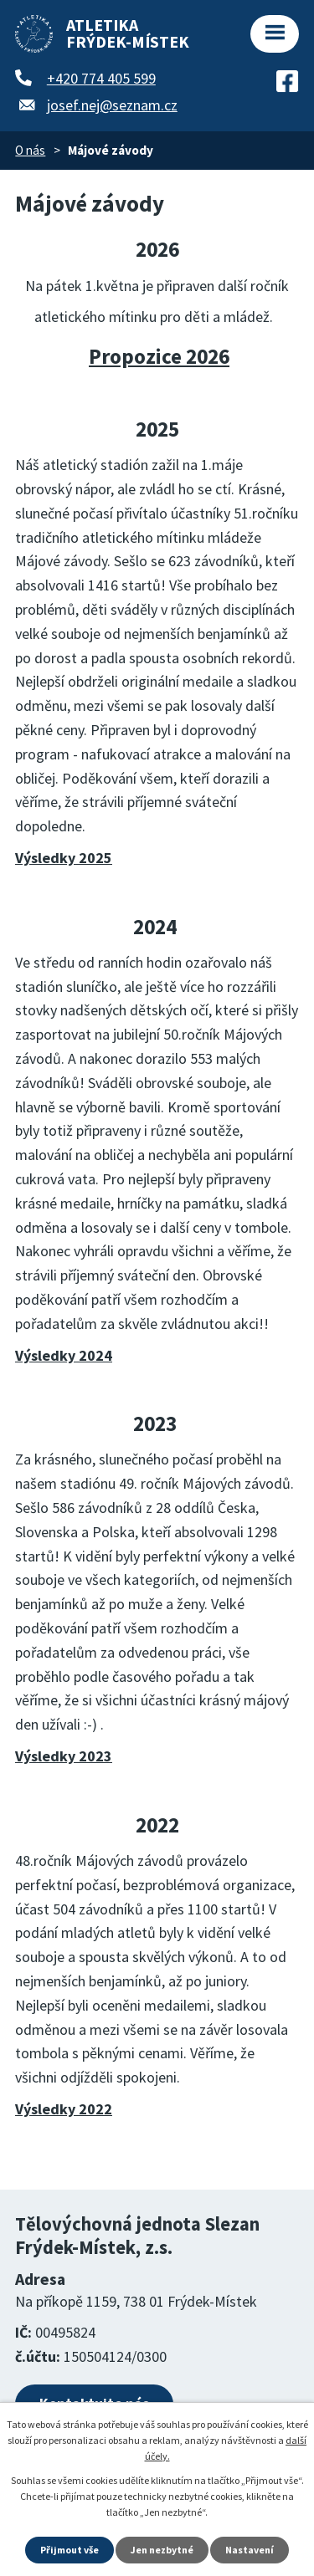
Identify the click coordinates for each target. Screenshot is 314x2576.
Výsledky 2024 (63, 1355)
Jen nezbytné (162, 2549)
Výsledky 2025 (63, 857)
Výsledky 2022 (63, 2109)
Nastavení (249, 2549)
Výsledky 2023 (63, 1756)
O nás (30, 150)
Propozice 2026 (159, 356)
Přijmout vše (69, 2549)
